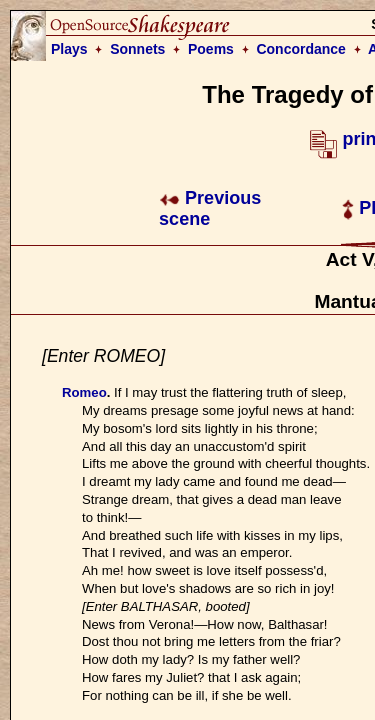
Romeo (84, 392)
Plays (69, 49)
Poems (211, 49)
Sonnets (137, 49)
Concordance (300, 49)
